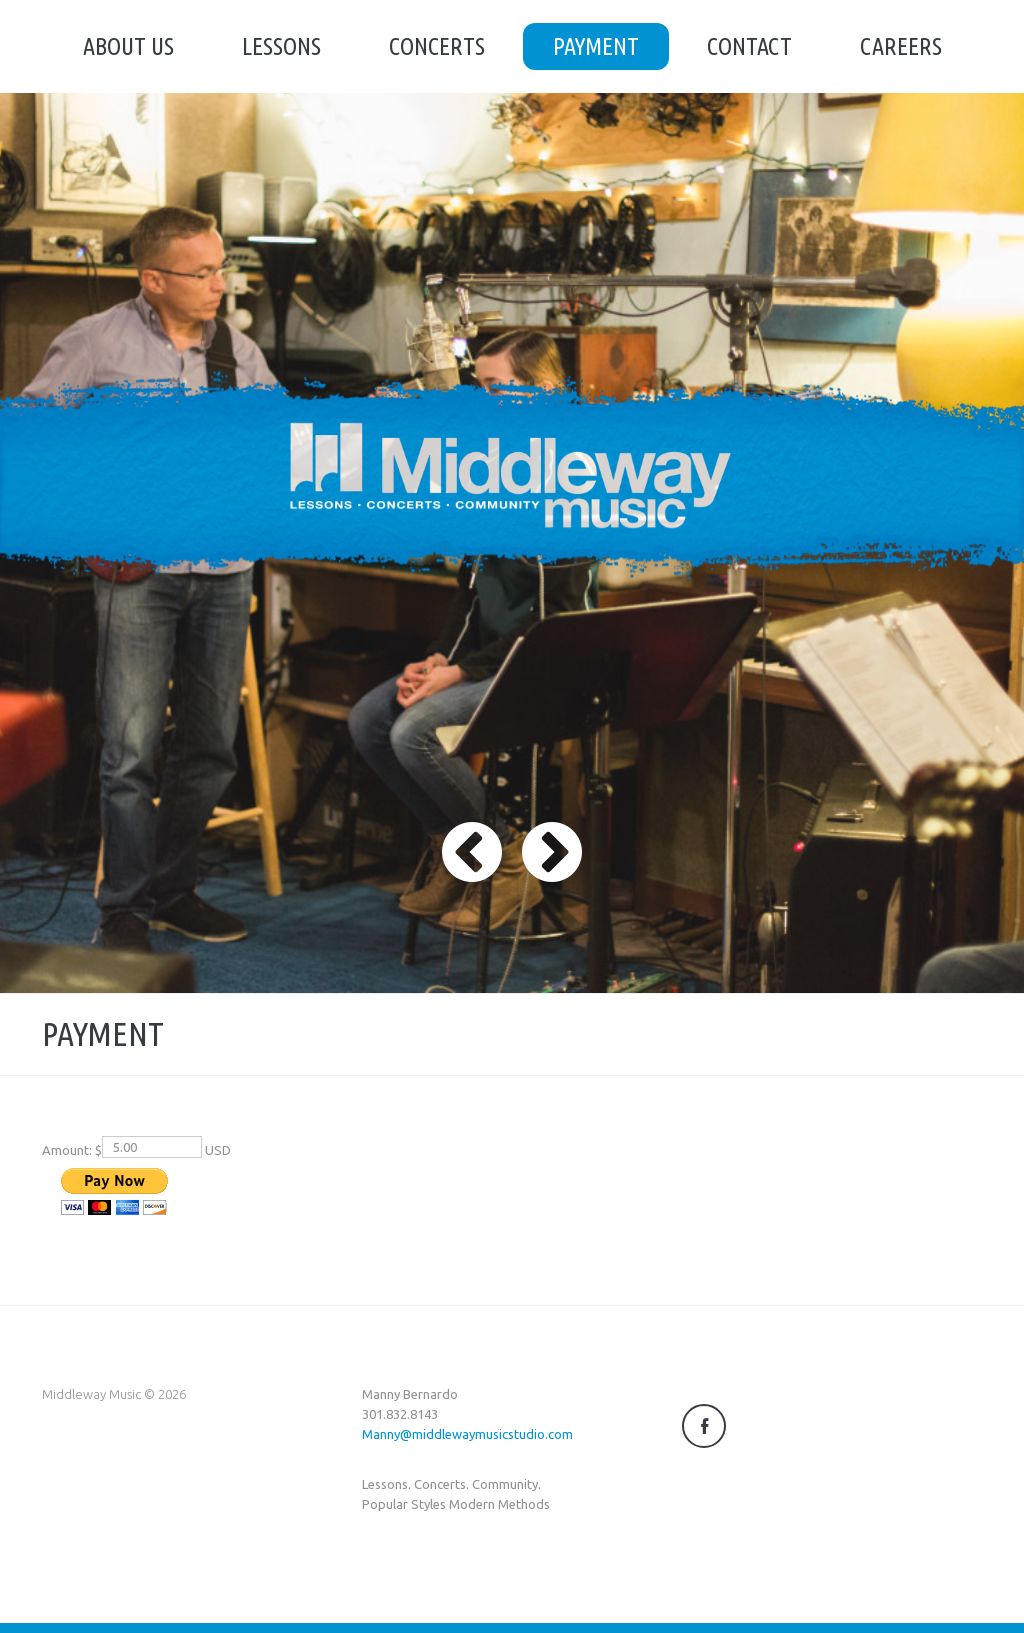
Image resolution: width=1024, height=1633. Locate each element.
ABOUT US (128, 46)
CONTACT (749, 46)
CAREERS (901, 46)
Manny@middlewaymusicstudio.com (467, 1434)
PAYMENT (596, 46)
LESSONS (281, 46)
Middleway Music (91, 1394)
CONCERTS (437, 46)
